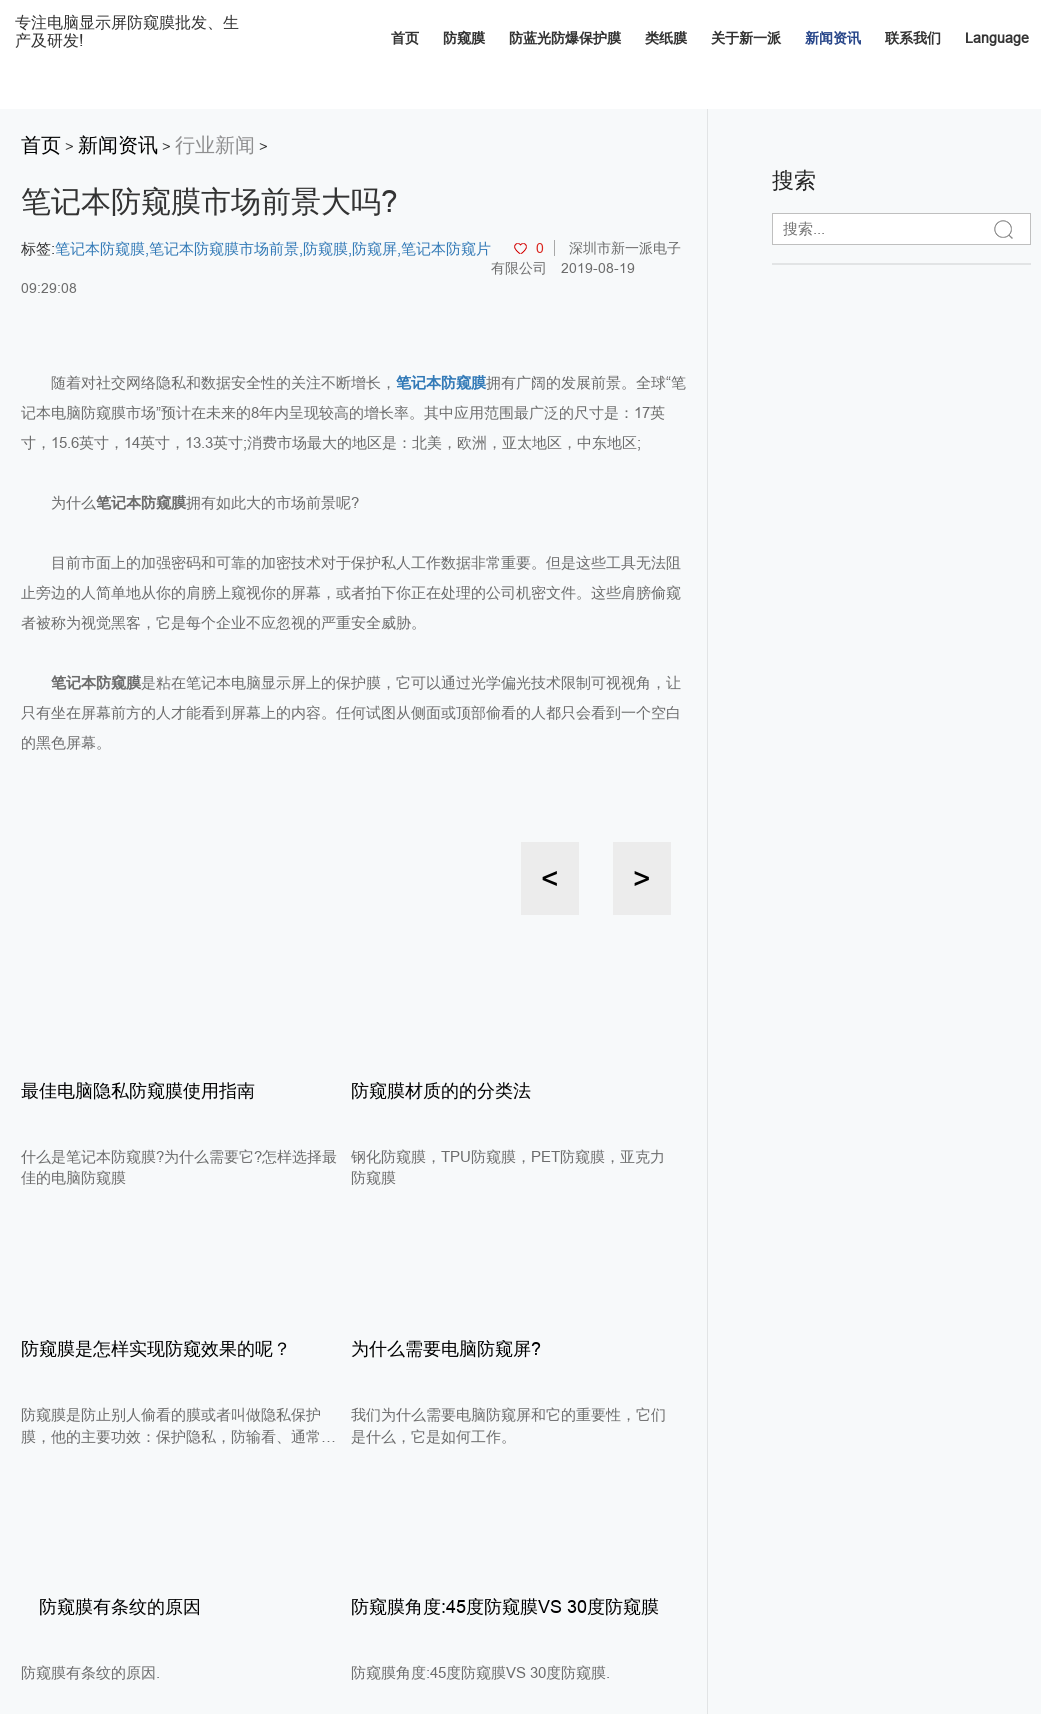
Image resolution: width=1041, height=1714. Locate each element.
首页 (405, 38)
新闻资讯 (833, 38)
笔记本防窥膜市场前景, (226, 248)
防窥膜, (327, 248)
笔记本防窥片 (446, 248)
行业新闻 (215, 145)
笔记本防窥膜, (102, 248)
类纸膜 (666, 38)
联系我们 (913, 38)
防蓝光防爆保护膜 (565, 38)
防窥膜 (464, 38)
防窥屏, (376, 248)
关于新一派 (746, 38)
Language (997, 38)
